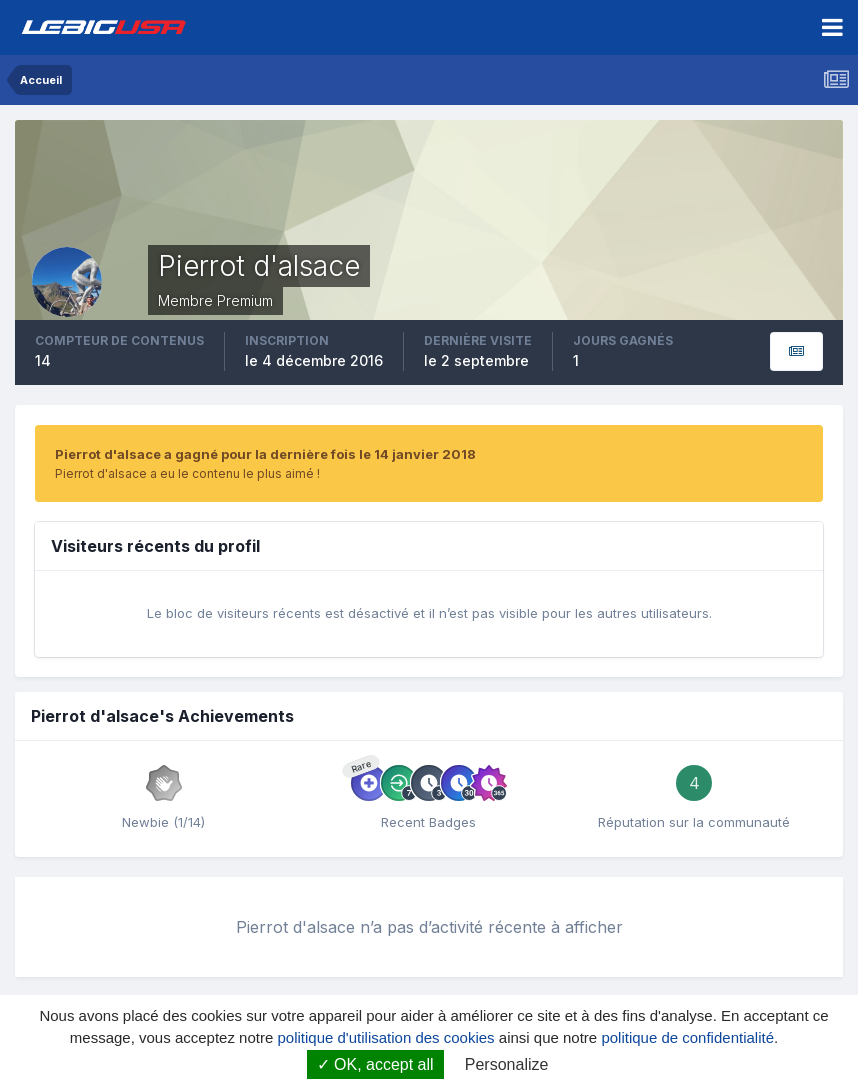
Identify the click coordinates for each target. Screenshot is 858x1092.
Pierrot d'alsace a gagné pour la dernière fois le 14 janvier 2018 (265, 454)
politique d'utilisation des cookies (385, 1037)
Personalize (507, 1064)
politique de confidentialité (687, 1037)
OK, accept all (375, 1064)
